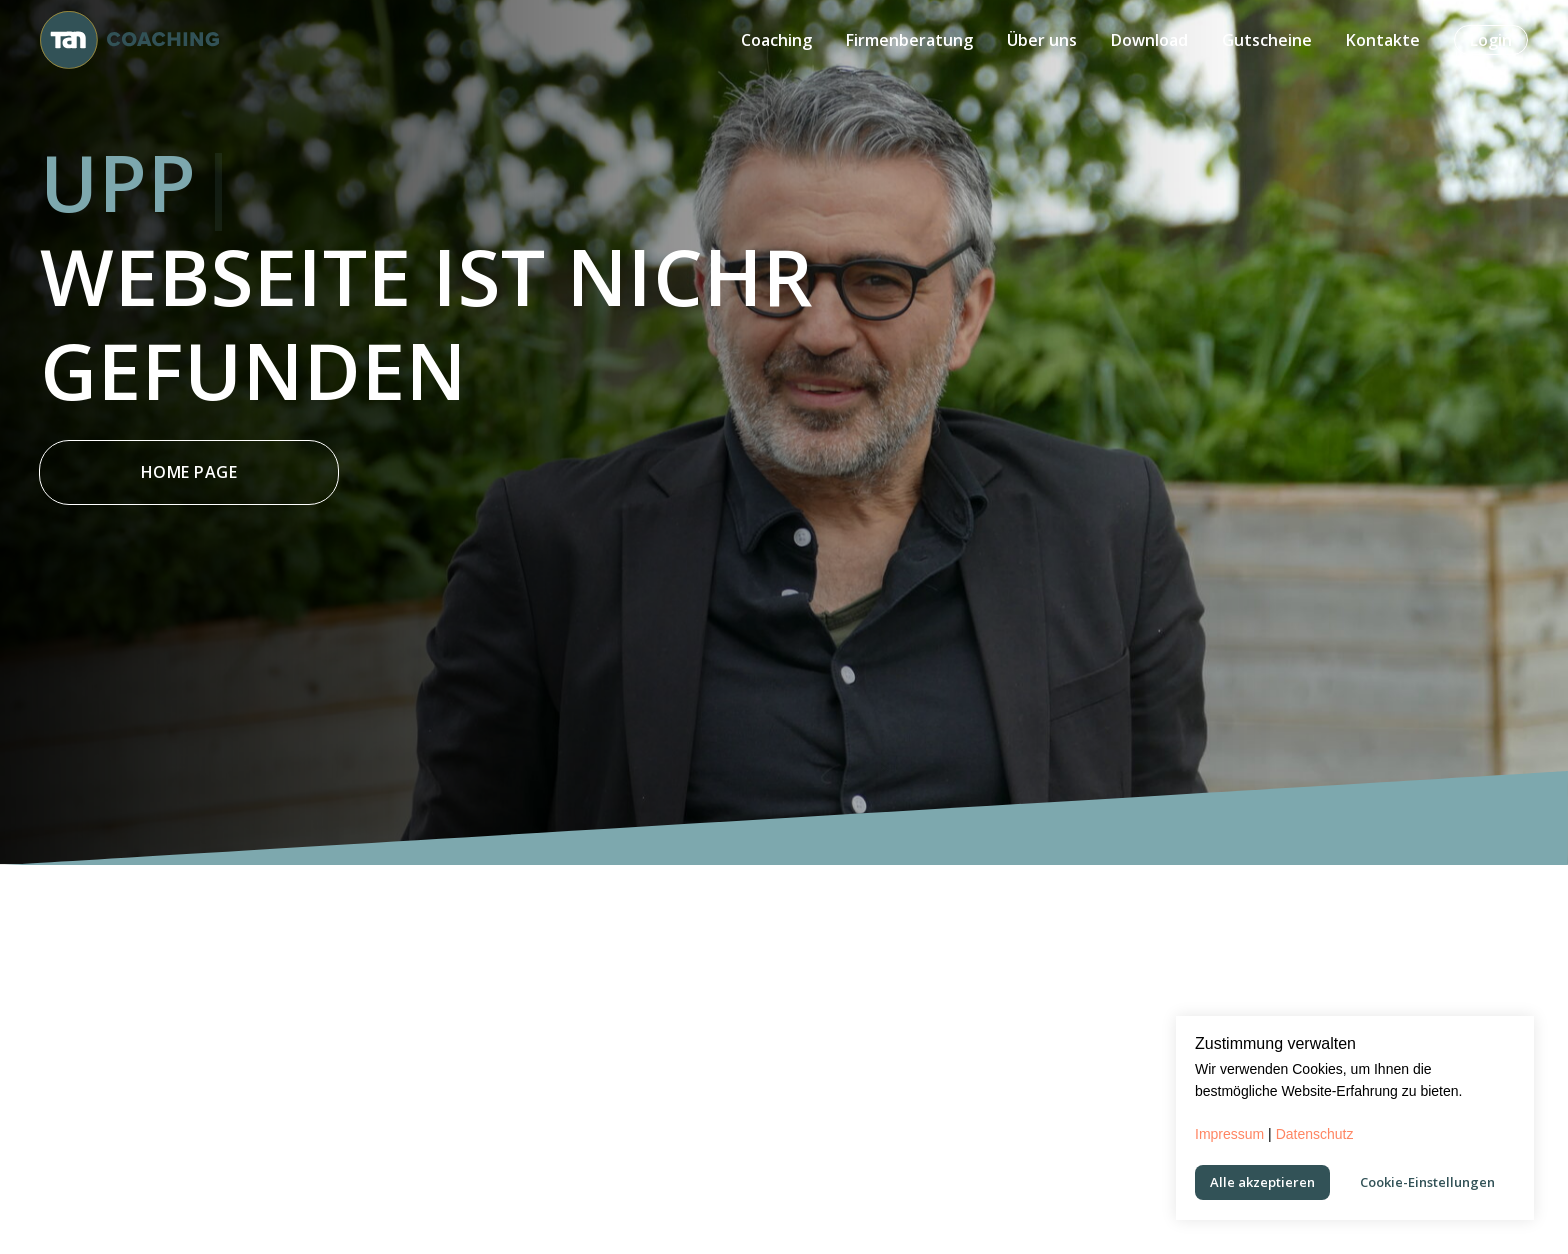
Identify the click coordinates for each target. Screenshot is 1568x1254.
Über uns (1042, 40)
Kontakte (1383, 40)
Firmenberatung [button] (909, 40)
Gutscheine (1267, 40)
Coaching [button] (776, 40)
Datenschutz (1315, 1134)
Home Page (189, 472)
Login (1491, 40)
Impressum (1229, 1134)
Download (1149, 40)
